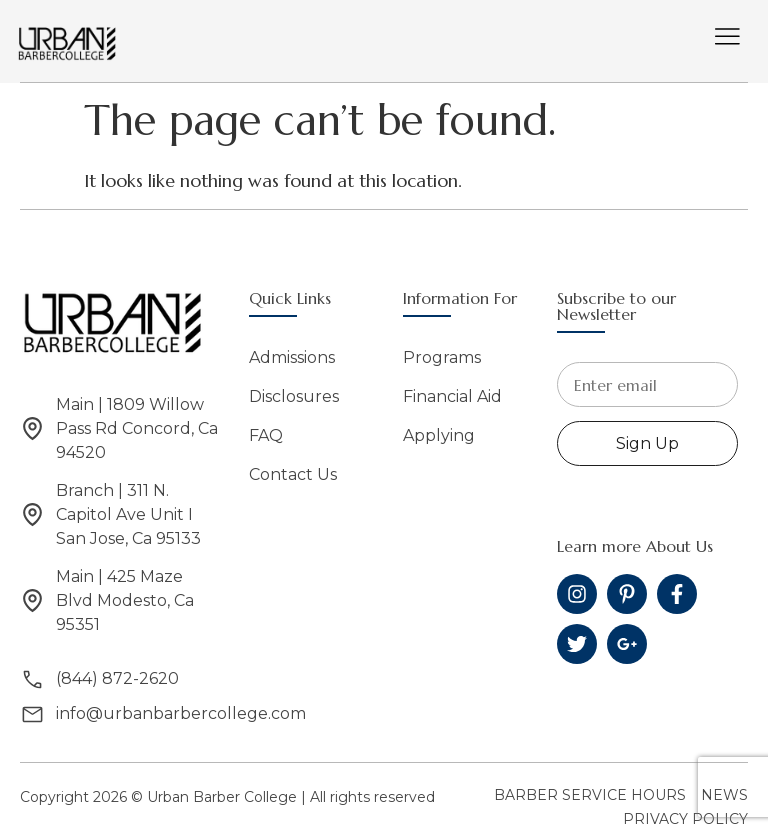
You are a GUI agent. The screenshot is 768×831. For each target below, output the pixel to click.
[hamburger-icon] (727, 38)
